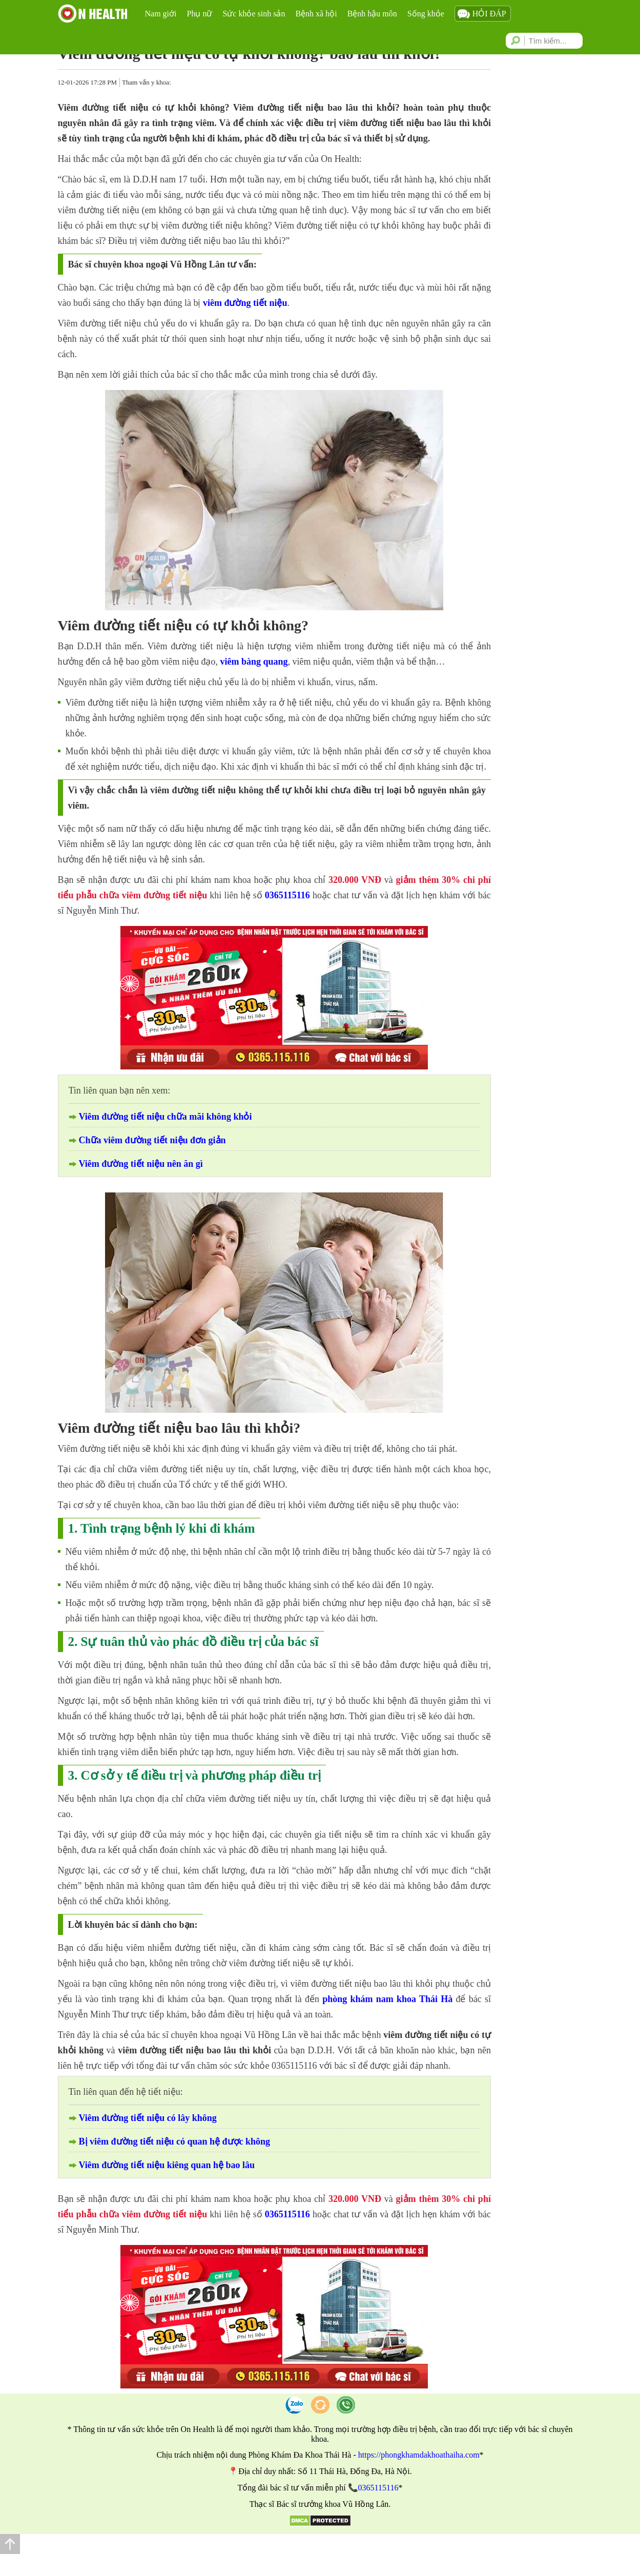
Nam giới (161, 13)
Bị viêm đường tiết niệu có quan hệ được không (175, 2141)
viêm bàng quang (253, 661)
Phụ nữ (200, 13)
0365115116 (287, 895)
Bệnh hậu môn (372, 13)
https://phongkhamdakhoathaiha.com (419, 2454)
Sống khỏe (425, 13)
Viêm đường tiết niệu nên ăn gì (141, 1164)
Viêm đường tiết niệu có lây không (148, 2118)
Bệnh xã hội (316, 13)
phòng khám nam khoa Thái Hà (387, 1999)
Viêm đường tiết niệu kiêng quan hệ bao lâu (167, 2165)
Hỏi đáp (489, 13)
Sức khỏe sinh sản (253, 13)
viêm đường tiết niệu (245, 303)
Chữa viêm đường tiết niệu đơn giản (152, 1140)
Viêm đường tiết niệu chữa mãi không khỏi (165, 1116)
